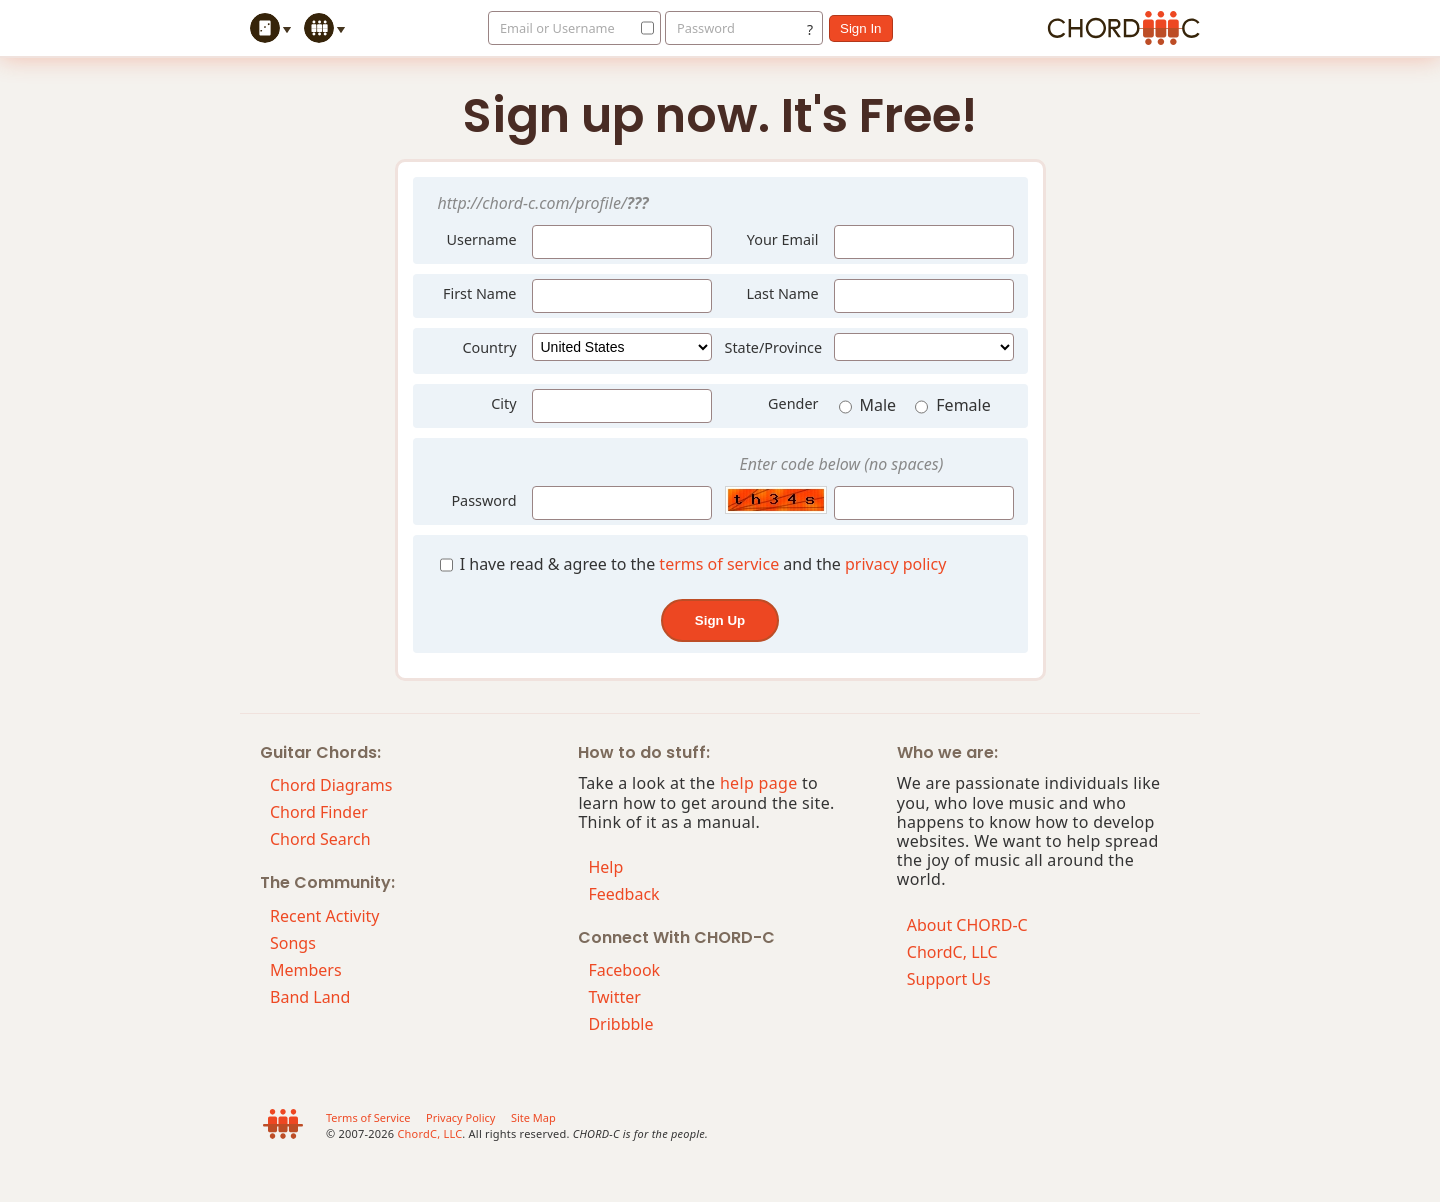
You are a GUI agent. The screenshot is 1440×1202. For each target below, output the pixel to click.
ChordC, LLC (952, 952)
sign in (861, 28)
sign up (720, 620)
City (503, 403)
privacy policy (895, 564)
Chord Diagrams (331, 785)
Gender (793, 403)
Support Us (949, 979)
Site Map (533, 1117)
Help (605, 867)
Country (489, 347)
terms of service (719, 564)
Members (306, 970)
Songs (293, 943)
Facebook (624, 970)
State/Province (774, 347)
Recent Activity (325, 916)
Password (706, 28)
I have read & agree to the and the (693, 565)
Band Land (310, 997)
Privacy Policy (460, 1117)
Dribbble (620, 1024)
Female (952, 406)
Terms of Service (368, 1117)
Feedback (623, 894)
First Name (480, 293)
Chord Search (320, 839)
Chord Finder (319, 812)
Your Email (783, 239)
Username (475, 237)
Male (870, 406)
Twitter (614, 997)
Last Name (782, 293)
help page (759, 783)
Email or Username (557, 28)
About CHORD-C (967, 925)
